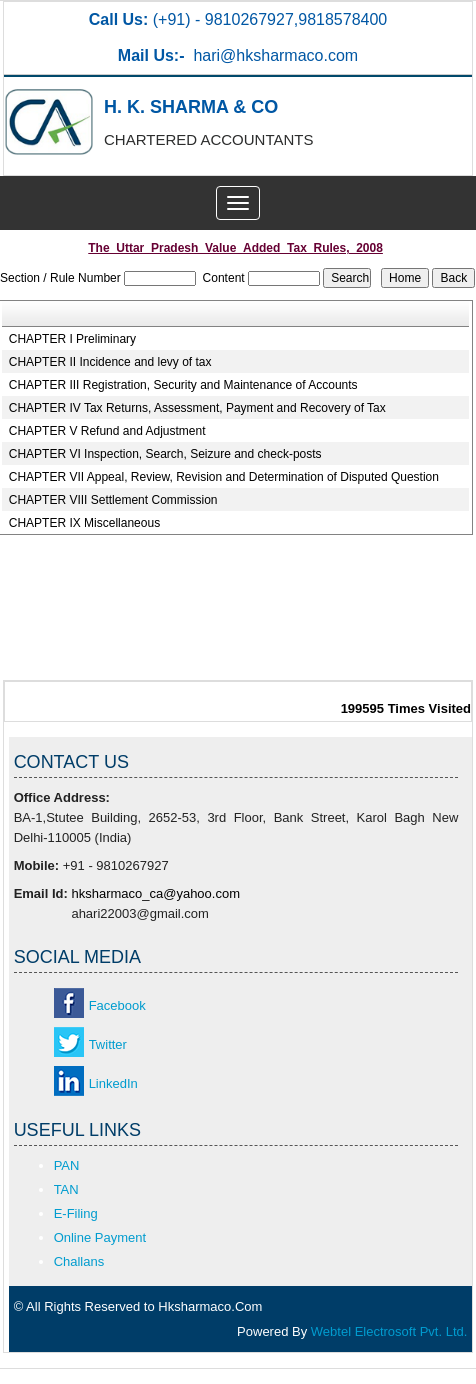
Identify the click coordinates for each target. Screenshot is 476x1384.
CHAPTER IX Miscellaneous (84, 523)
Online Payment (100, 1237)
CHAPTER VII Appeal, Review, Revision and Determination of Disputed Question (224, 477)
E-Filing (76, 1213)
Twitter (108, 1044)
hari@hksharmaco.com (275, 55)
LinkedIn (113, 1083)
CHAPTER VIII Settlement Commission (113, 500)
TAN (66, 1189)
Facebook (117, 1005)
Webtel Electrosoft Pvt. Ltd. (389, 1331)
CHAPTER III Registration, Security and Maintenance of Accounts (183, 385)
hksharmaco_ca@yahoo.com (155, 893)
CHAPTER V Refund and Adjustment (107, 431)
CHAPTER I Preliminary (72, 339)
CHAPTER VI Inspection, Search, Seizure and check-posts (165, 454)
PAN (67, 1165)
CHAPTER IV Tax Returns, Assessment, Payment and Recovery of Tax (197, 408)
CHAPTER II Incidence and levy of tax (110, 362)
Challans (79, 1261)
